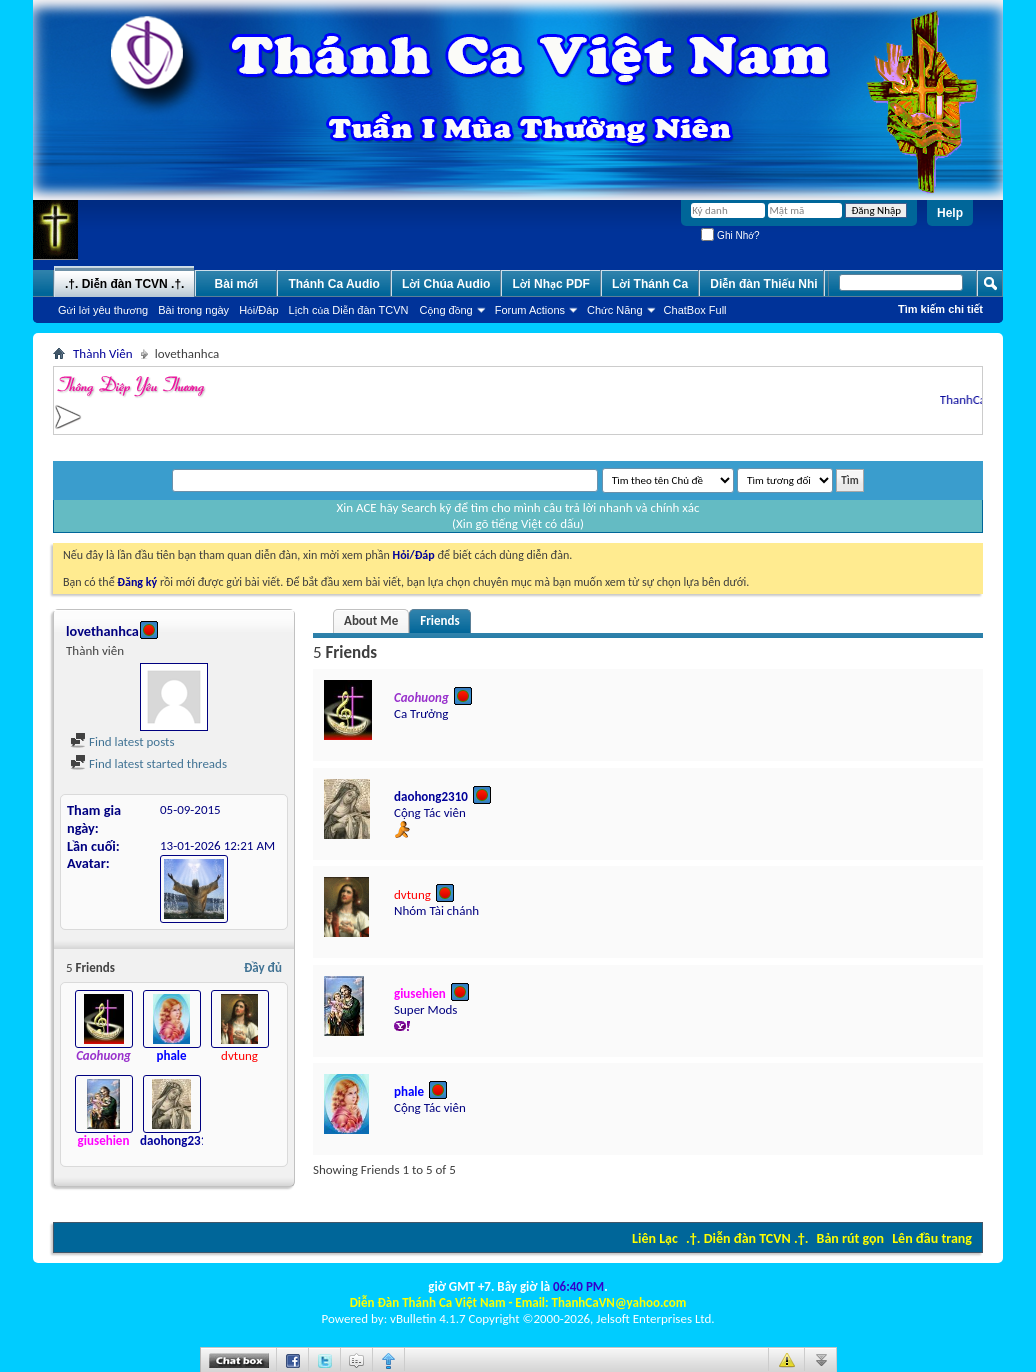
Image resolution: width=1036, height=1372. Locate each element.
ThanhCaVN (977, 399)
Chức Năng (615, 310)
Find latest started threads (148, 763)
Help (950, 213)
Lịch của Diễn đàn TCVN (349, 310)
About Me (371, 620)
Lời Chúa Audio (446, 284)
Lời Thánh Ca (650, 284)
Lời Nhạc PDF (551, 284)
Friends (439, 620)
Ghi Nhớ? (730, 235)
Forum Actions (530, 310)
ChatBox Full (695, 310)
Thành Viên (103, 353)
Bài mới (237, 284)
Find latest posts (122, 741)
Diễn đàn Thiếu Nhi (763, 284)
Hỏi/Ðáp (258, 310)
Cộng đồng (446, 310)
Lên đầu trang (932, 1238)
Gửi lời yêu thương (103, 310)
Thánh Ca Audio (334, 284)
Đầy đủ (263, 967)
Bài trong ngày (193, 310)
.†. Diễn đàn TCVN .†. (747, 1238)
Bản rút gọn (850, 1238)
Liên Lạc (655, 1238)
